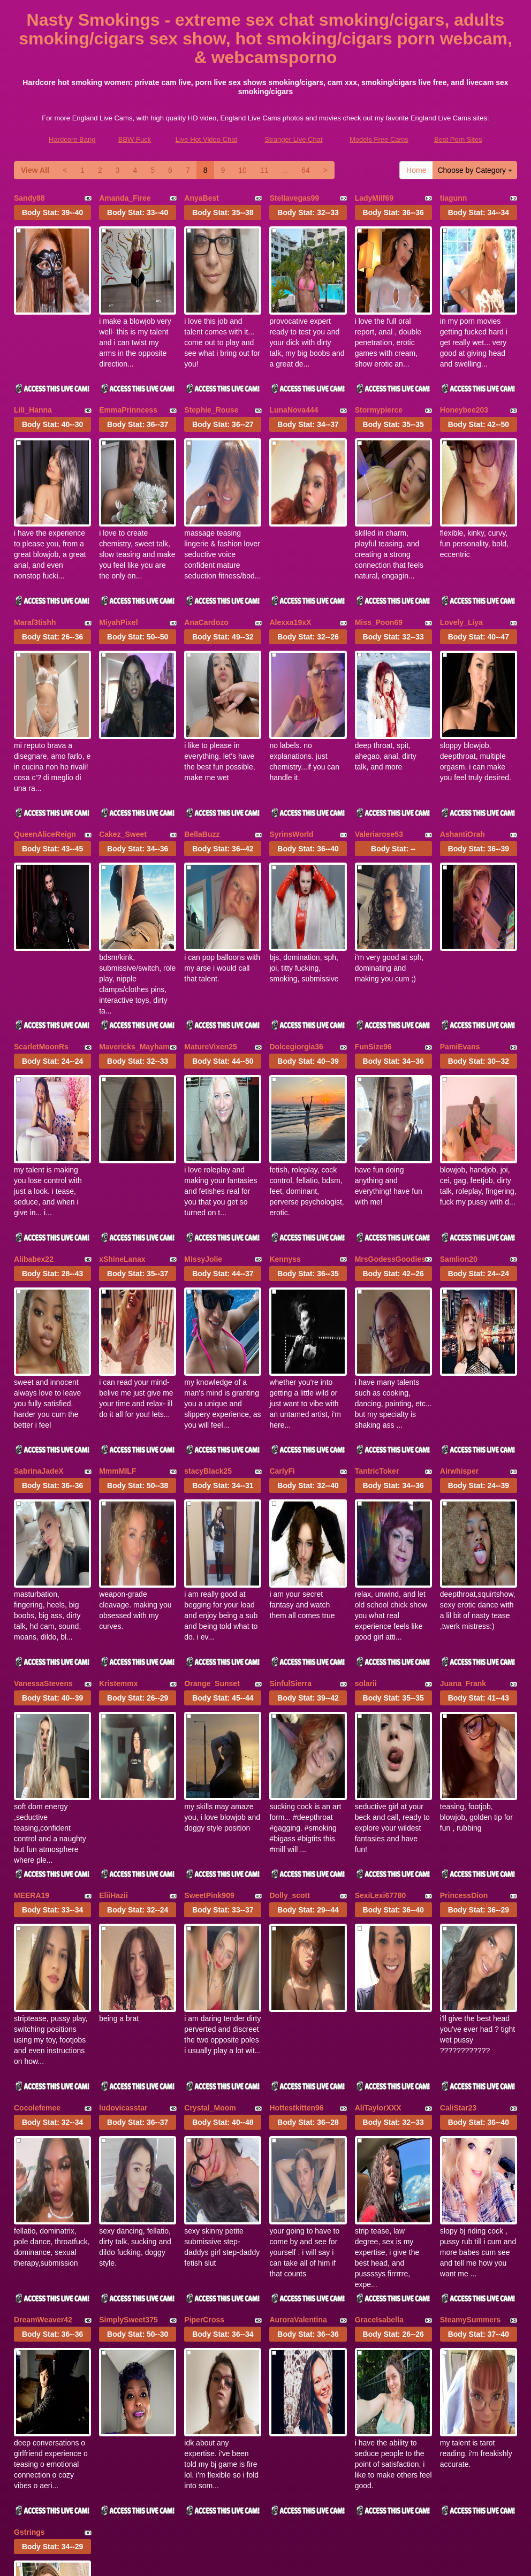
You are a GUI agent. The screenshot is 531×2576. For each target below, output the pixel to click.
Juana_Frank (463, 1477)
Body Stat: (52, 212)
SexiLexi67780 (380, 1660)
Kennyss (284, 1112)
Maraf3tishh (35, 563)
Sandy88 (29, 198)
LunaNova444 (293, 380)
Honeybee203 (464, 380)
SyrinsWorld (291, 746)
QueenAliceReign (45, 746)
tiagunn (453, 198)
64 (305, 170)
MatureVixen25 (210, 929)
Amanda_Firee (124, 198)
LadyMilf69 (374, 198)
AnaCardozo (206, 563)
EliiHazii (113, 1660)
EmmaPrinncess (128, 380)
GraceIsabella (379, 2026)
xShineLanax (122, 1112)
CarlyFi (281, 1294)
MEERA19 (31, 1660)
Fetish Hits (355, 2560)
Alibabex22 (34, 1112)
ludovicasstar (123, 1843)
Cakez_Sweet (123, 746)
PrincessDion (464, 1660)
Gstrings (29, 2208)
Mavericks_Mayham (134, 929)
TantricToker (377, 1294)
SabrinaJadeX (39, 1294)
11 (264, 170)
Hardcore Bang (72, 139)
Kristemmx (118, 1477)
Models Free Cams (379, 139)
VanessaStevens (43, 1477)
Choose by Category (474, 170)
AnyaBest (201, 198)
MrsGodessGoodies (390, 1112)
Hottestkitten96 (296, 1843)
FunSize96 (373, 929)
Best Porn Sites (458, 139)
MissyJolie (203, 1112)
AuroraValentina (298, 2026)
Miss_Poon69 (379, 563)
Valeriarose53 (379, 746)
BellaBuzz (201, 746)
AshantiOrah (462, 746)
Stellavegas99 (294, 198)
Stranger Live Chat (293, 139)
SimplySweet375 (128, 2026)
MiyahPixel (118, 563)
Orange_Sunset (211, 1477)
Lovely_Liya (461, 563)
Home (416, 170)
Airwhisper (459, 1294)
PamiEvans (460, 929)
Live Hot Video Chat (206, 139)
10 (242, 170)
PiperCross (204, 2026)
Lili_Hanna (33, 380)
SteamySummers (470, 2026)
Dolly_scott (289, 1660)
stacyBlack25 (208, 1294)
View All (35, 170)
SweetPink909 (209, 1660)
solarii (366, 1477)
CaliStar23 (458, 1843)
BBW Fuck (134, 139)
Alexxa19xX (290, 563)
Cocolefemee (37, 1843)
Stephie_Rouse (211, 380)
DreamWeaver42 (43, 2026)
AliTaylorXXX (378, 1843)
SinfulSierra (290, 1477)
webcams (265, 2481)
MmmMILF (117, 1294)
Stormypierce (379, 380)
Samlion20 (458, 1112)
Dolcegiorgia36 (296, 929)
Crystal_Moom (210, 1843)
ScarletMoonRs (41, 929)
